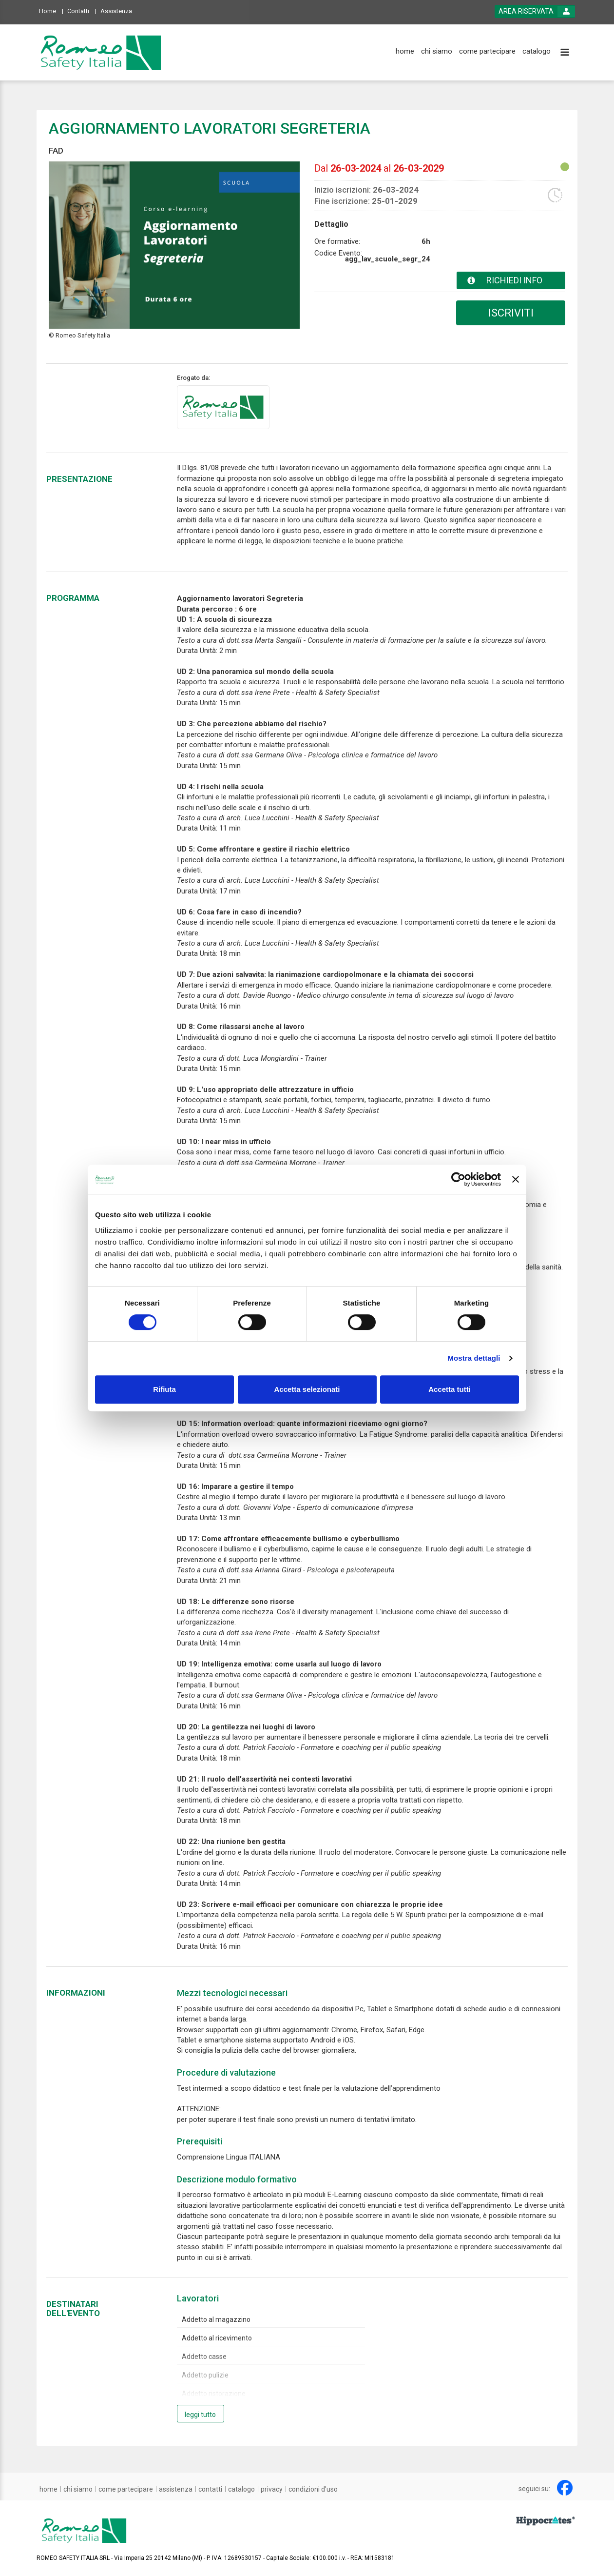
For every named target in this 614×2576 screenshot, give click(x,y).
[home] (405, 51)
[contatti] (210, 2489)
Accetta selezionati (307, 1389)
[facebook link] (565, 2488)
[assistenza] (175, 2489)
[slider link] (545, 2520)
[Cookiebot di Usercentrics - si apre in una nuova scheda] (458, 1179)
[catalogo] (536, 51)
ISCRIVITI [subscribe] (511, 313)
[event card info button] (511, 280)
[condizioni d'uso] (313, 2489)
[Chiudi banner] (515, 1179)
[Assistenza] (119, 10)
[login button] (535, 11)
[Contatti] (81, 10)
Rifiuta (164, 1389)
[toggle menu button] (565, 53)
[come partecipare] (487, 51)
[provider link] (223, 406)
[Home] (51, 10)
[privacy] (272, 2489)
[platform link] (100, 52)
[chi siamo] (436, 51)
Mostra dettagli (473, 1358)
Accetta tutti (449, 1389)
